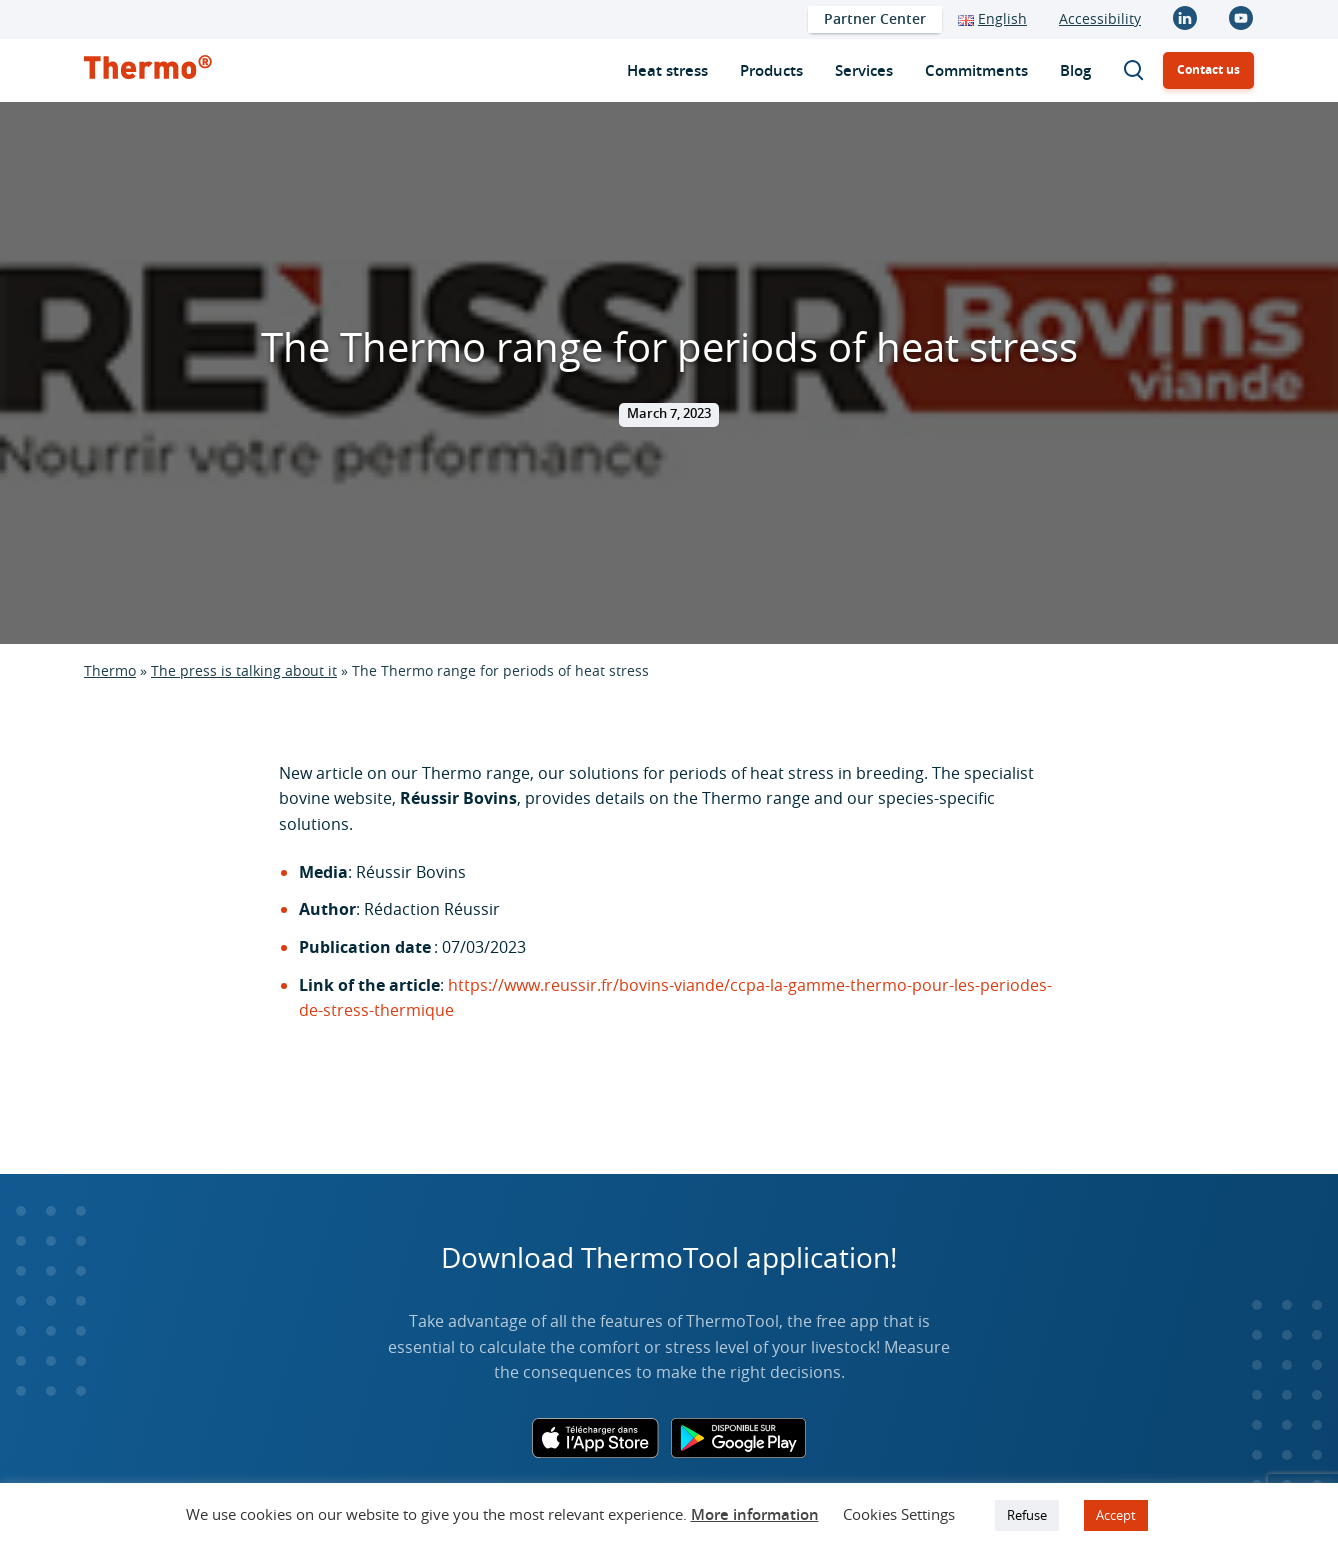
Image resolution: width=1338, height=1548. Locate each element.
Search (1143, 70)
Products (771, 70)
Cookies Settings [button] (899, 1514)
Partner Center (875, 18)
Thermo (110, 670)
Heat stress (667, 70)
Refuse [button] (1027, 1515)
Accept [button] (1116, 1515)
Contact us (1208, 69)
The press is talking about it (244, 670)
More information (755, 1514)
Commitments (976, 70)
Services (864, 70)
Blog (1075, 70)
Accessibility (1100, 18)
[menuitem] (875, 19)
